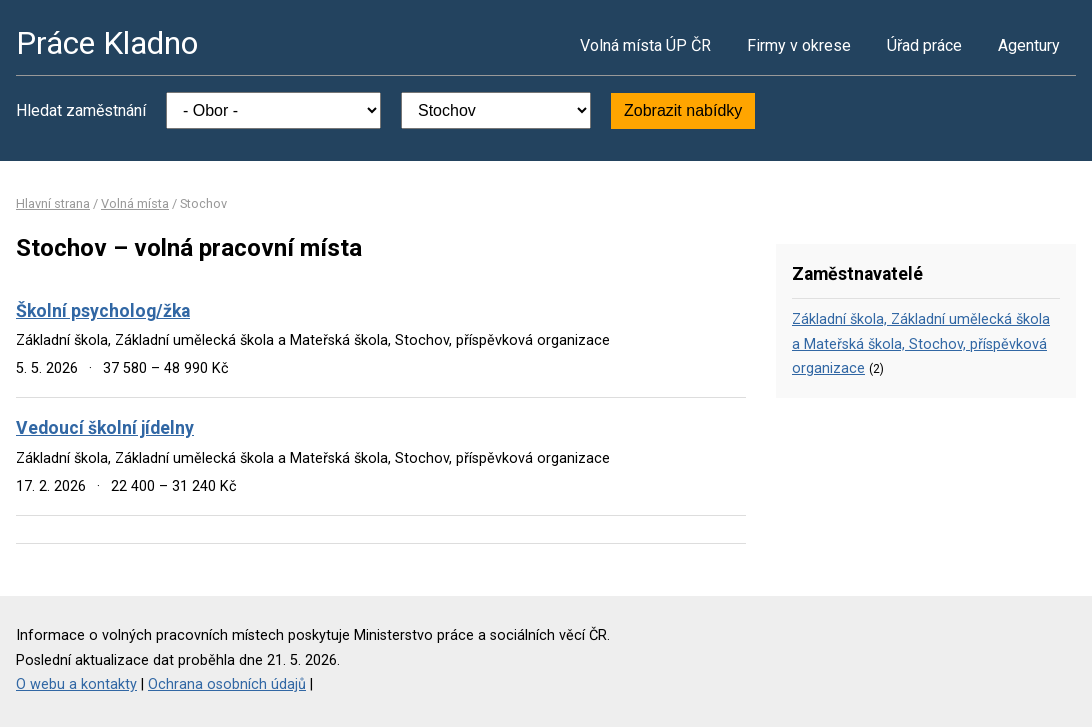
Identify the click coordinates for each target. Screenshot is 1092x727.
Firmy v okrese (799, 45)
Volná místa (135, 203)
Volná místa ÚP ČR (645, 45)
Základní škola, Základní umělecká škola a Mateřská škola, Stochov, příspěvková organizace (921, 344)
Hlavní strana (53, 203)
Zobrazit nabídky (683, 110)
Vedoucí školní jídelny (105, 428)
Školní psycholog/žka (103, 311)
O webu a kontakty (76, 684)
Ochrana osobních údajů (227, 684)
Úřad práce (924, 45)
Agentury (1029, 45)
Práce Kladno (107, 43)
